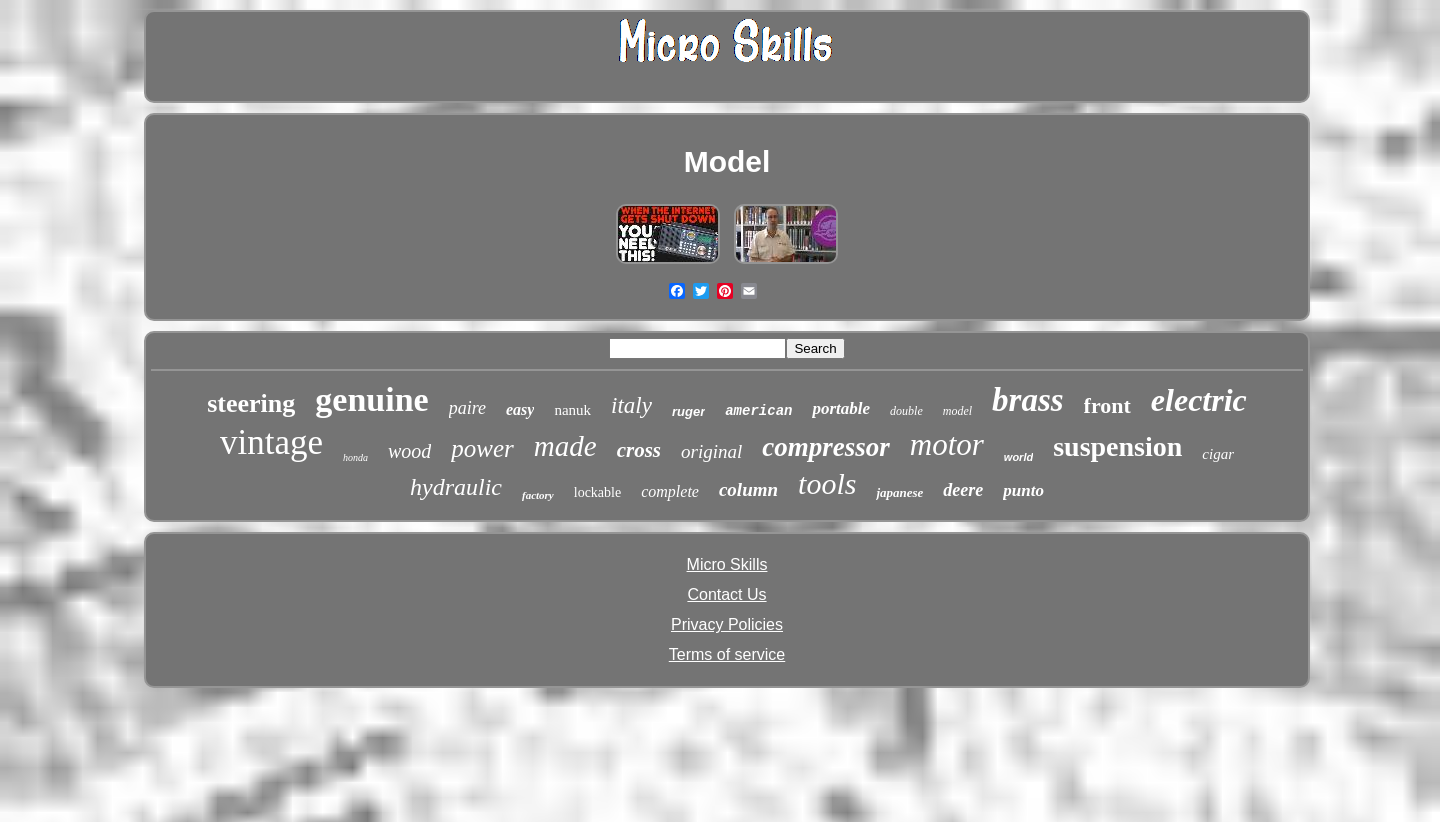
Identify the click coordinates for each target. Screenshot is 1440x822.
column (748, 489)
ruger (688, 411)
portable (841, 408)
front (1107, 405)
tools (827, 483)
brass (1028, 400)
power (482, 448)
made (565, 446)
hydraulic (456, 487)
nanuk (572, 410)
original (711, 451)
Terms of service (727, 654)
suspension (1117, 446)
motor (947, 444)
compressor (826, 447)
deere (963, 490)
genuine (371, 399)
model (957, 411)
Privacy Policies (727, 624)
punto (1023, 490)
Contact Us (726, 594)
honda (355, 457)
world (1018, 457)
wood (409, 451)
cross (639, 450)
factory (538, 495)
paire (467, 408)
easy (520, 409)
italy (631, 405)
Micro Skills (727, 564)
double (906, 411)
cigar (1218, 454)
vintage (271, 442)
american (758, 411)
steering (251, 403)
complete (670, 491)
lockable (597, 492)
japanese (899, 492)
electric (1199, 400)
